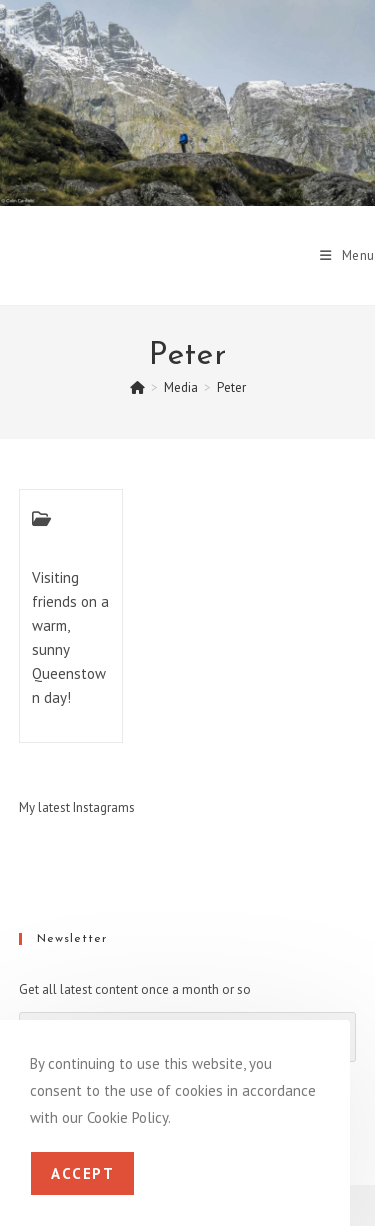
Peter (231, 387)
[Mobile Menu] (347, 255)
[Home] (137, 387)
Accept (82, 1173)
